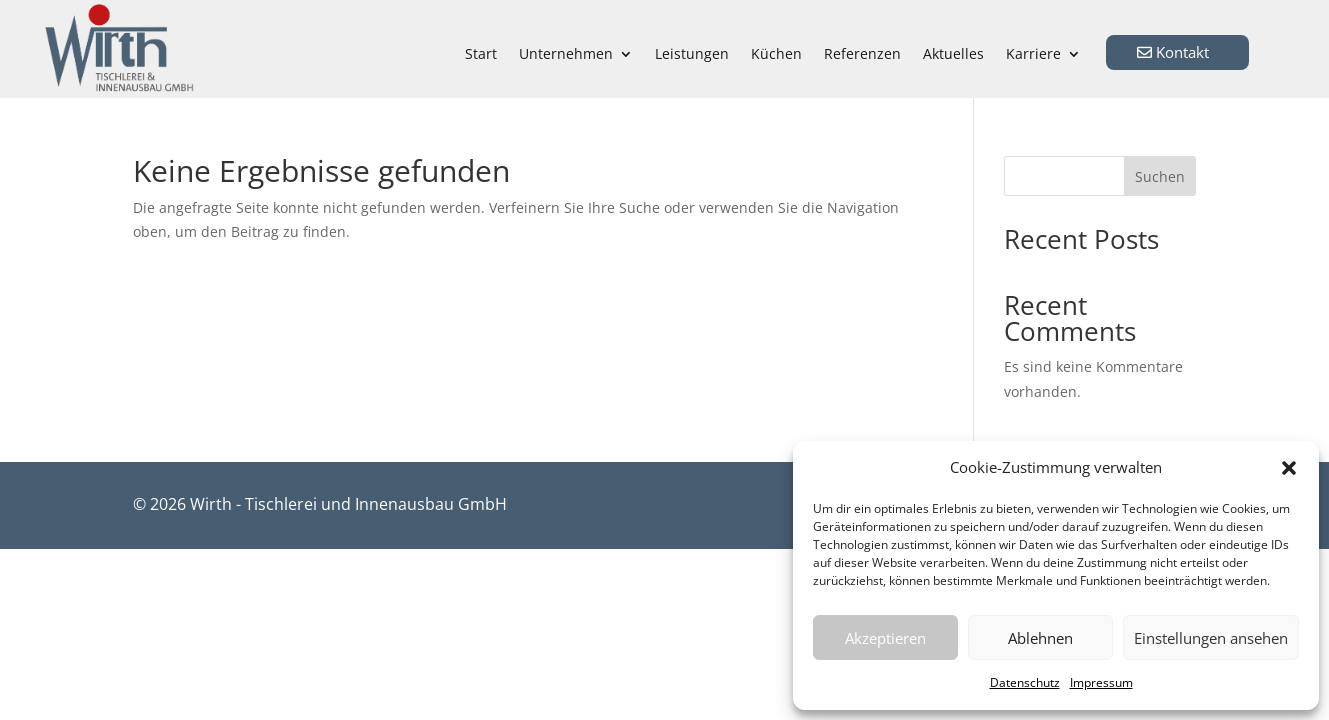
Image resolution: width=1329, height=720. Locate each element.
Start (481, 54)
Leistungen (692, 54)
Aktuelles (953, 54)
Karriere (1033, 54)
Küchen (776, 54)
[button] (1289, 468)
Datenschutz (1025, 682)
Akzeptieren (885, 638)
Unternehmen (566, 54)
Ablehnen (1040, 638)
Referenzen (862, 54)
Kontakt (1182, 52)
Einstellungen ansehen (1211, 638)
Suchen (1160, 176)
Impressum (1101, 682)
